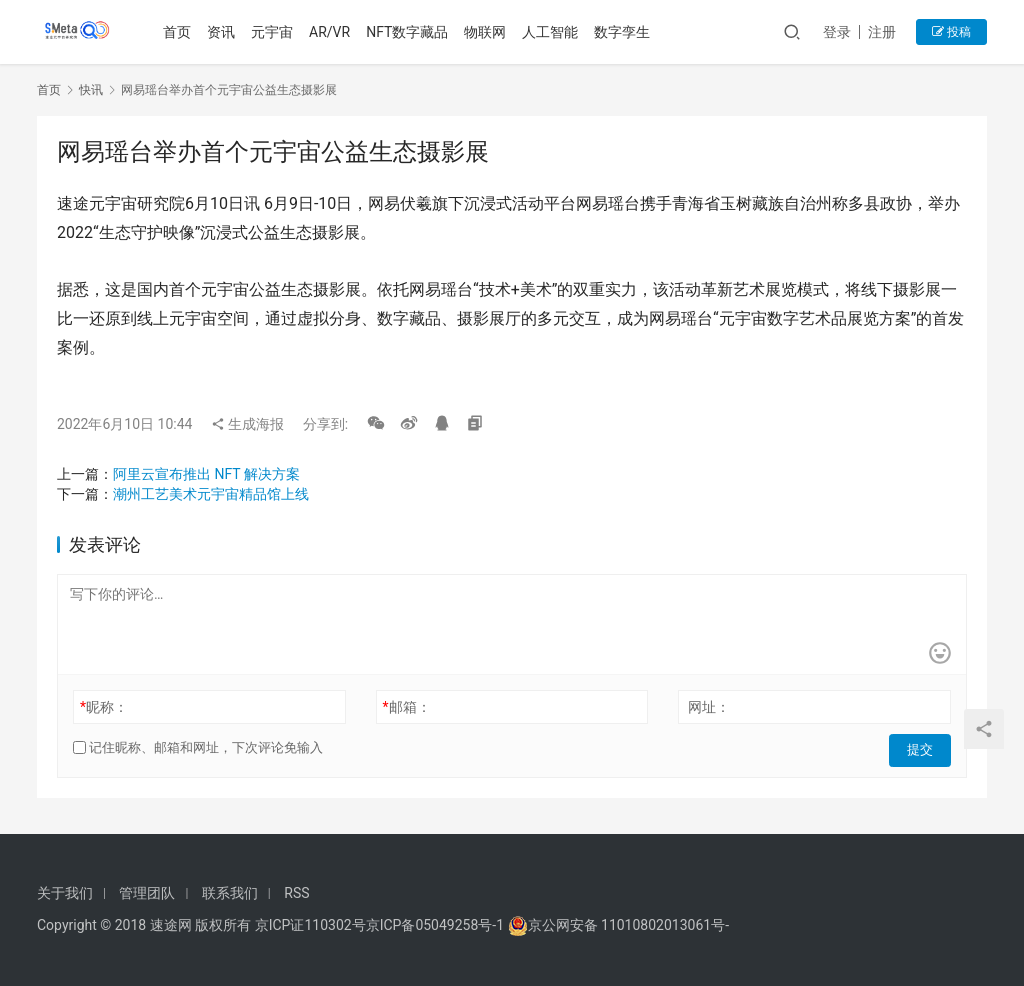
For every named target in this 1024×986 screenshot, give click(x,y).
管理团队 (147, 893)
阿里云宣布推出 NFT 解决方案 (206, 474)
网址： (709, 707)
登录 (837, 32)
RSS (296, 893)
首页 (180, 32)
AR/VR (332, 32)
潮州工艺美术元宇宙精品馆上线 (211, 494)
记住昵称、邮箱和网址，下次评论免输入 (198, 747)
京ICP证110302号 (310, 925)
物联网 (488, 32)
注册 (882, 32)
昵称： (104, 707)
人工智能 (553, 32)
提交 (923, 748)
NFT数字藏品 (410, 32)
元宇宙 (275, 32)
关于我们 (65, 893)
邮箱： (407, 707)
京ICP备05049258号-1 (437, 925)
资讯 (224, 32)
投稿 (951, 32)
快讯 (91, 90)
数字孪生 (625, 32)
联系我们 (230, 893)
